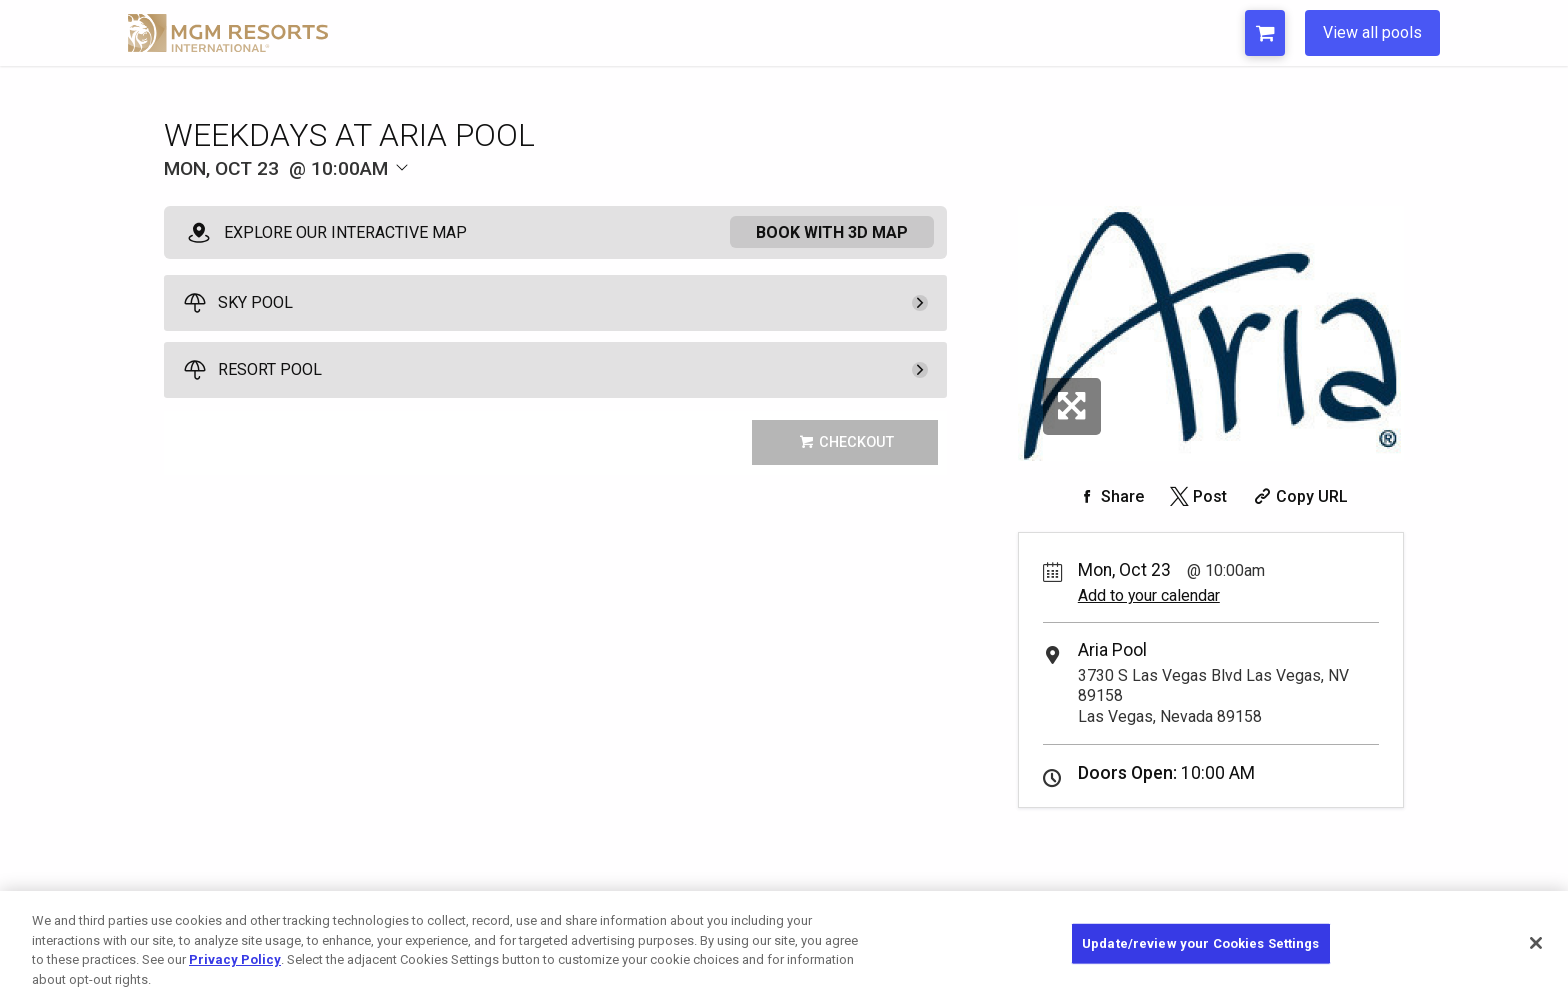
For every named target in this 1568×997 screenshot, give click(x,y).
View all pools (1372, 32)
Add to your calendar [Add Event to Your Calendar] (1149, 595)
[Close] (1536, 964)
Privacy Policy (235, 980)
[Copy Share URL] (1298, 496)
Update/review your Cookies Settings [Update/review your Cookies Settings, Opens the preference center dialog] (1201, 963)
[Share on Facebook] (1109, 496)
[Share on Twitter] (1196, 496)
